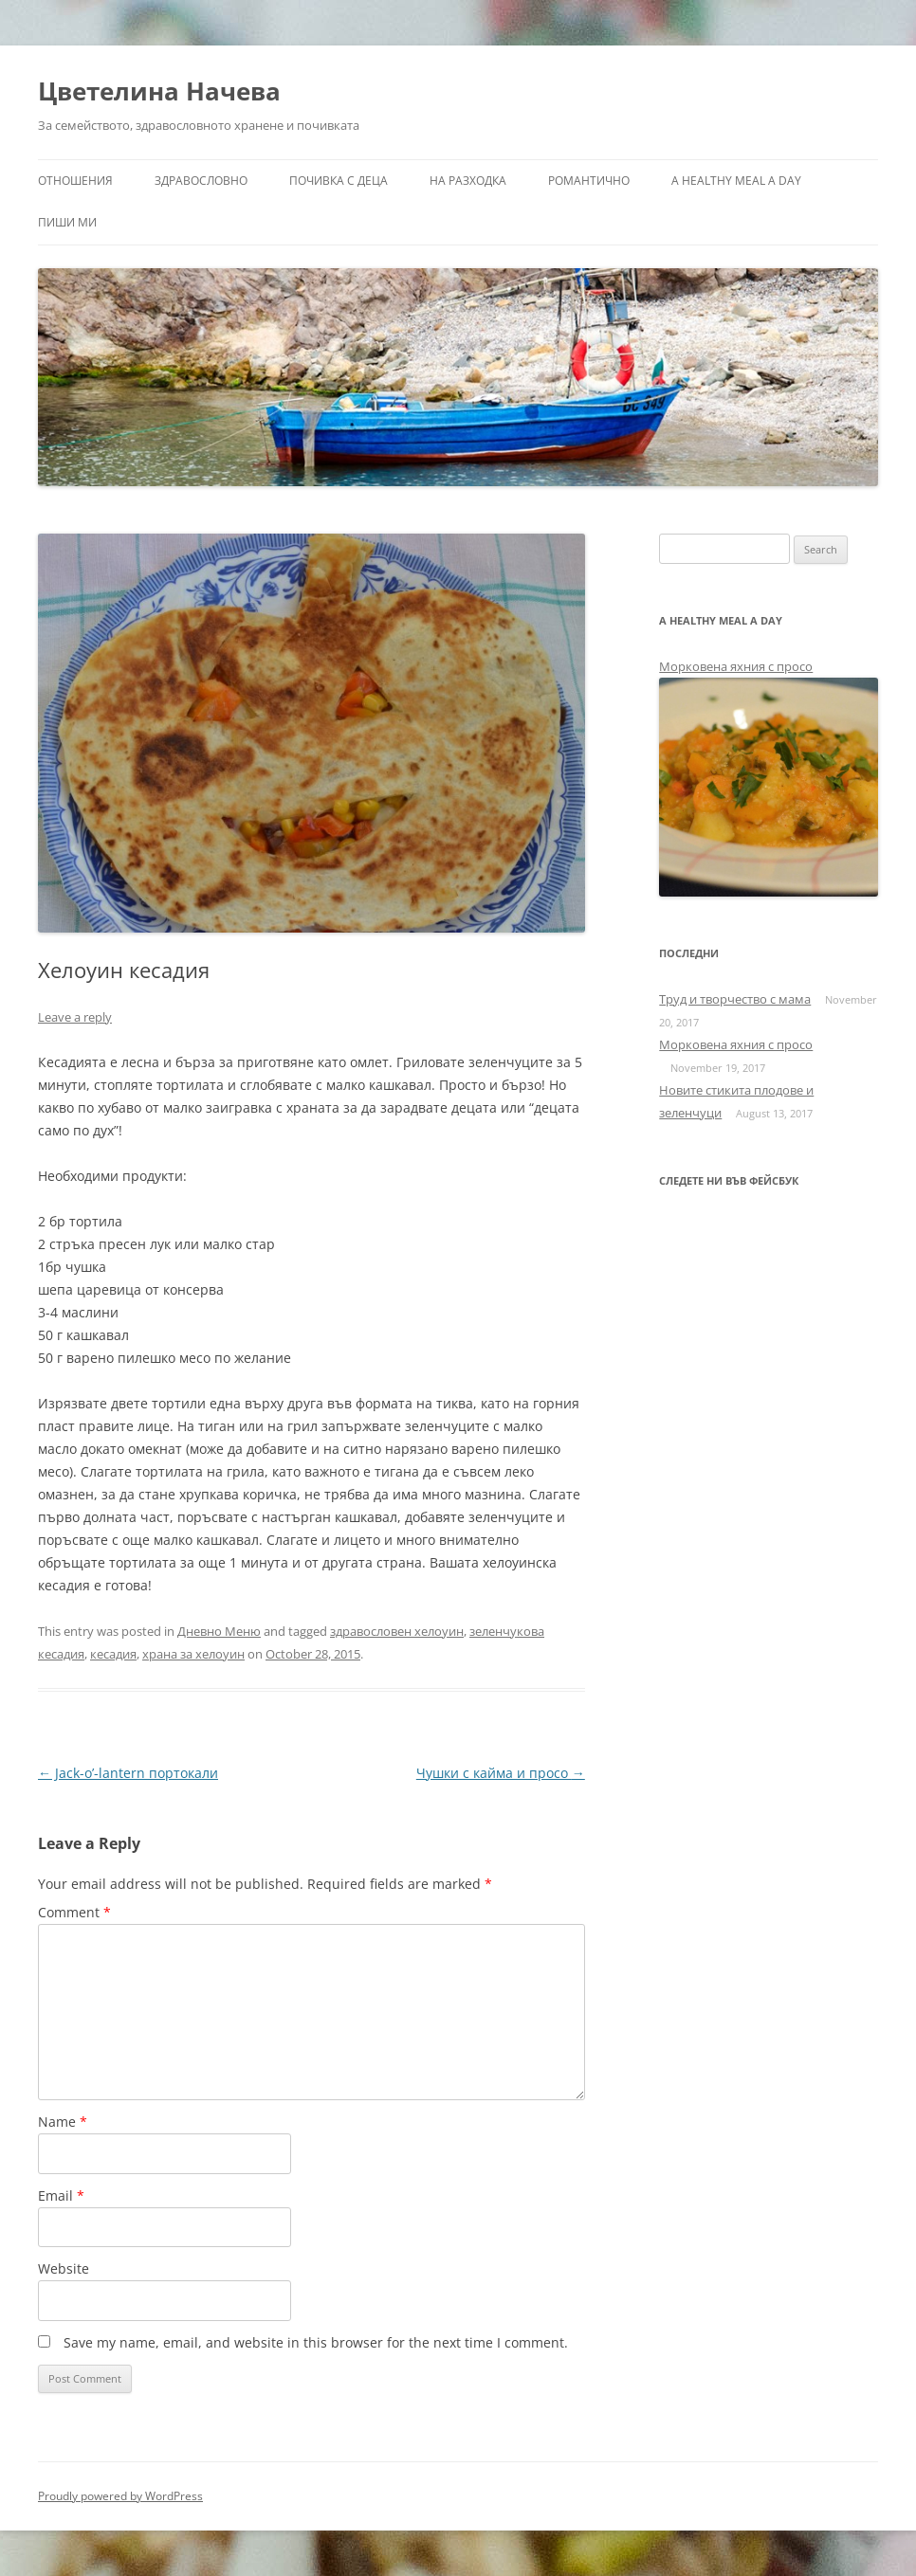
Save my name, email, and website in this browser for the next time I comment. (316, 2342)
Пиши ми (67, 222)
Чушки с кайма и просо (500, 1773)
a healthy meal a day (736, 180)
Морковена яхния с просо (736, 666)
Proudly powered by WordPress (120, 2496)
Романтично (589, 180)
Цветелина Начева (159, 91)
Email (61, 2195)
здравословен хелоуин (397, 1631)
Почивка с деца (338, 180)
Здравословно (201, 180)
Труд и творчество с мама (735, 998)
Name (62, 2122)
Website (63, 2268)
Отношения (75, 180)
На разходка (468, 180)
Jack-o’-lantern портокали (128, 1773)
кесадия (113, 1653)
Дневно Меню (219, 1631)
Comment (74, 1912)
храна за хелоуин (193, 1653)
